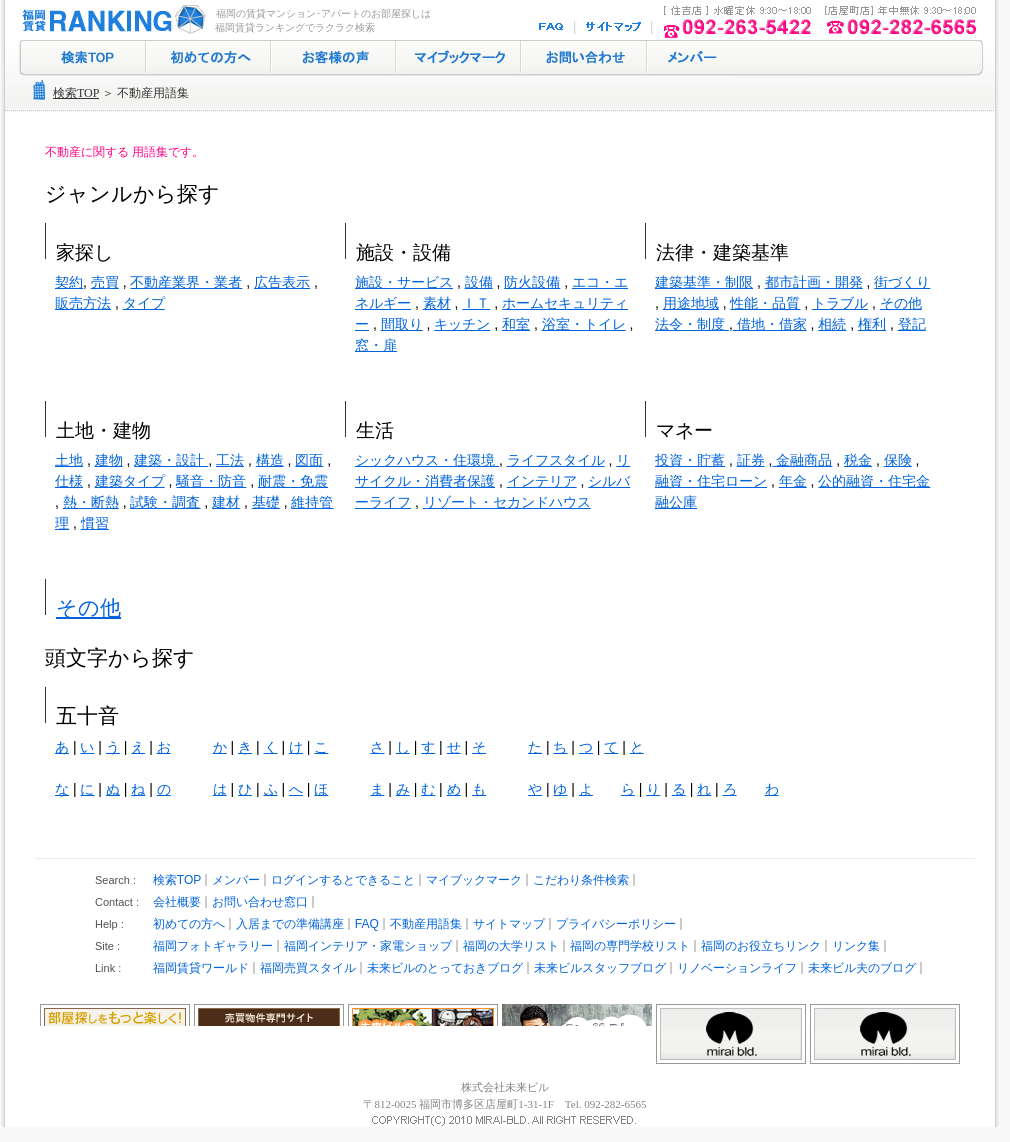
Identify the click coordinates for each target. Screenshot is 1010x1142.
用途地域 (691, 303)
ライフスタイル (556, 460)
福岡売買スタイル (308, 968)
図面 (309, 460)
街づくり (902, 282)
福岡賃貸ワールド (201, 968)
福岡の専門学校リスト (630, 946)
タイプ (144, 303)
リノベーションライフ (737, 968)
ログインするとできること (343, 880)
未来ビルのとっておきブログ (445, 968)
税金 (858, 460)
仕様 (69, 481)
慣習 (95, 523)
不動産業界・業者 (186, 282)
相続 (832, 324)
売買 (105, 282)
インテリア (542, 481)
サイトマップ (614, 27)
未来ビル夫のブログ (862, 968)
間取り (402, 324)
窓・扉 (376, 345)
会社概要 (177, 902)
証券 (751, 460)
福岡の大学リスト (511, 946)
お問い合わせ (584, 58)
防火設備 (532, 282)
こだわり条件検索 (581, 880)
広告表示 (282, 282)
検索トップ (82, 58)
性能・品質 (765, 303)
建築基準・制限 (704, 282)
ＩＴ (476, 303)
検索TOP (76, 93)
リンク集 (856, 946)
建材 (226, 502)
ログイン (690, 58)
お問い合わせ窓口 (260, 902)
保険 (898, 460)
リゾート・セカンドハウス (507, 502)
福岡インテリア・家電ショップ (368, 946)
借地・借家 (770, 324)
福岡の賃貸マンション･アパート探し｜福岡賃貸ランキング (110, 20)
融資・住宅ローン (711, 481)
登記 (912, 324)
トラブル (840, 303)
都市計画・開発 (814, 282)
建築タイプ (130, 481)
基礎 (266, 502)
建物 (109, 460)
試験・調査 (165, 502)
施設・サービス (404, 282)
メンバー (236, 880)
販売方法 (83, 303)
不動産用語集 (426, 924)
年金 (793, 481)
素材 (437, 303)
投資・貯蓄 (690, 460)
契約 (69, 282)
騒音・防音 (211, 481)
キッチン (462, 324)
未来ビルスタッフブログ (600, 968)
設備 (479, 282)
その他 (88, 607)
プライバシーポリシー (616, 924)
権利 (872, 324)
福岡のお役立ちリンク (761, 946)
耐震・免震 (293, 481)
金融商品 (802, 460)
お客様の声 (333, 58)
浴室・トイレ (584, 324)
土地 (69, 460)
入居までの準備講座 (290, 924)
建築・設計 (171, 460)
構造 (270, 460)
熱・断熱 (91, 502)
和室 (516, 324)
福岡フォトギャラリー (213, 946)
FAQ (553, 27)
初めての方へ (208, 58)
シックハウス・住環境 (427, 460)
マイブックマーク (458, 58)
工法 (230, 460)
